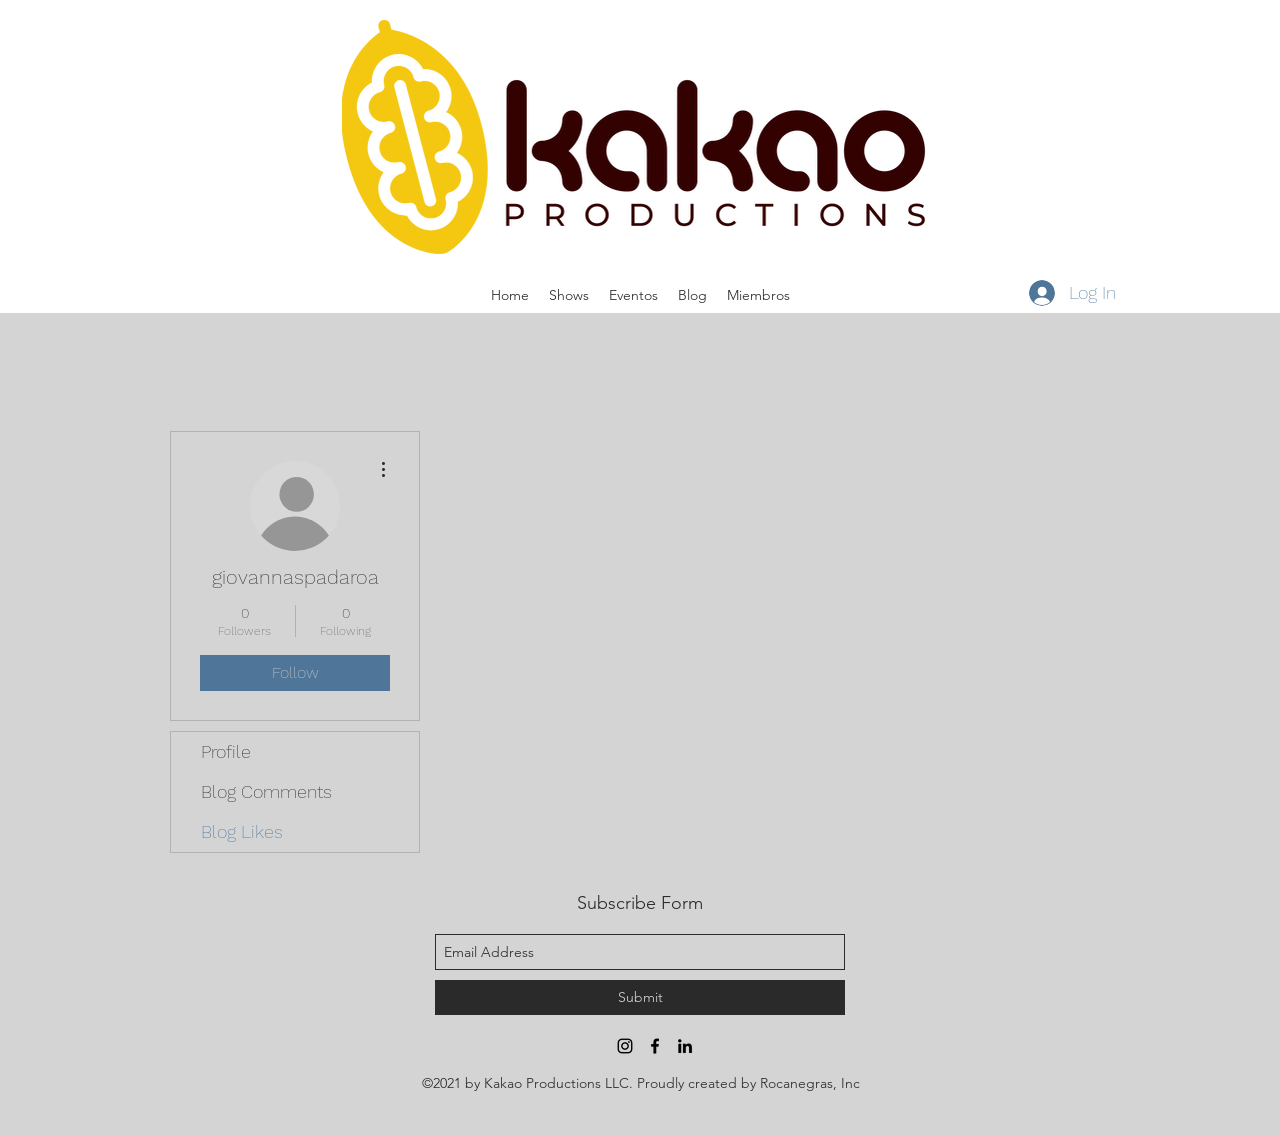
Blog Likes (242, 831)
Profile (226, 751)
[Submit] (640, 997)
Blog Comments (266, 791)
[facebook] (655, 1046)
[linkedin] (685, 1046)
